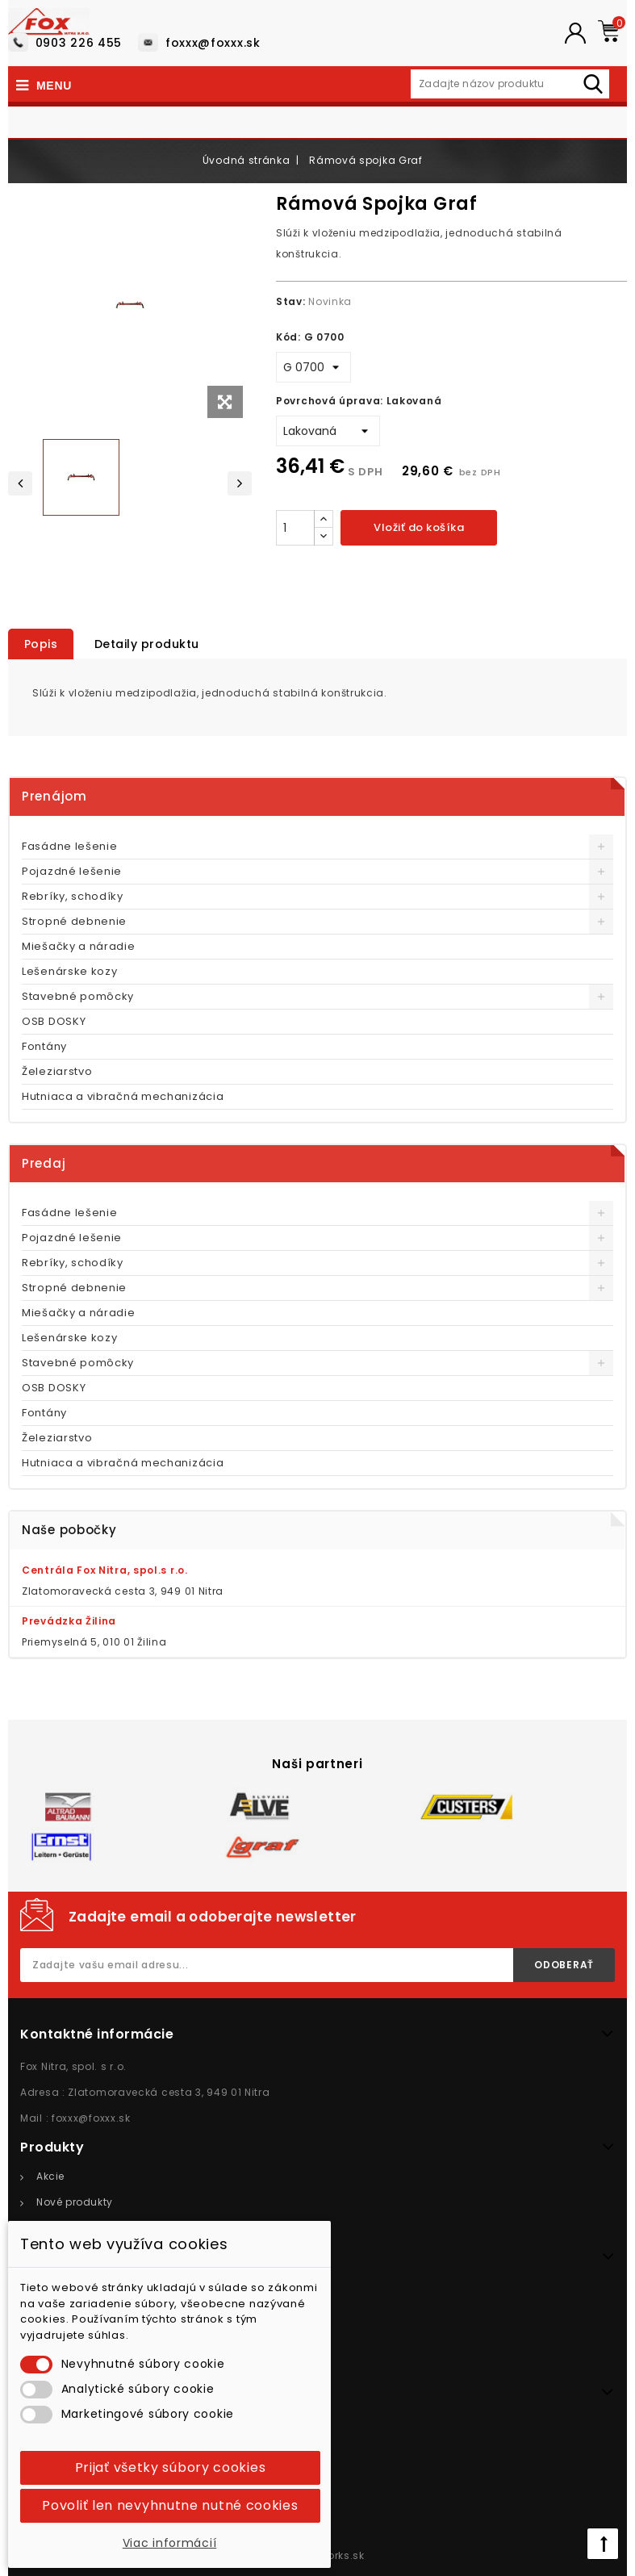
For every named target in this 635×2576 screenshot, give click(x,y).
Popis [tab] (41, 644)
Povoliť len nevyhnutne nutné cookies (170, 2505)
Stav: (291, 301)
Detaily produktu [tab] (147, 644)
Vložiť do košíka (419, 527)
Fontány (44, 1046)
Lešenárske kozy (70, 971)
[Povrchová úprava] (328, 431)
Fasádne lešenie (70, 846)
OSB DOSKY (54, 1021)
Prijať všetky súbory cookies (170, 2467)
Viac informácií (170, 2543)
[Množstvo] (295, 528)
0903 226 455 (79, 43)
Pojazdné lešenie (72, 871)
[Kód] (313, 367)
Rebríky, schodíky (72, 896)
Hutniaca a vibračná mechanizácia (123, 1096)
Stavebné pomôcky (78, 996)
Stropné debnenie (74, 921)
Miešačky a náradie (79, 946)
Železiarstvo (57, 1071)
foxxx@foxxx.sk (213, 43)
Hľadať (597, 82)
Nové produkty (74, 2202)
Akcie (50, 2176)
